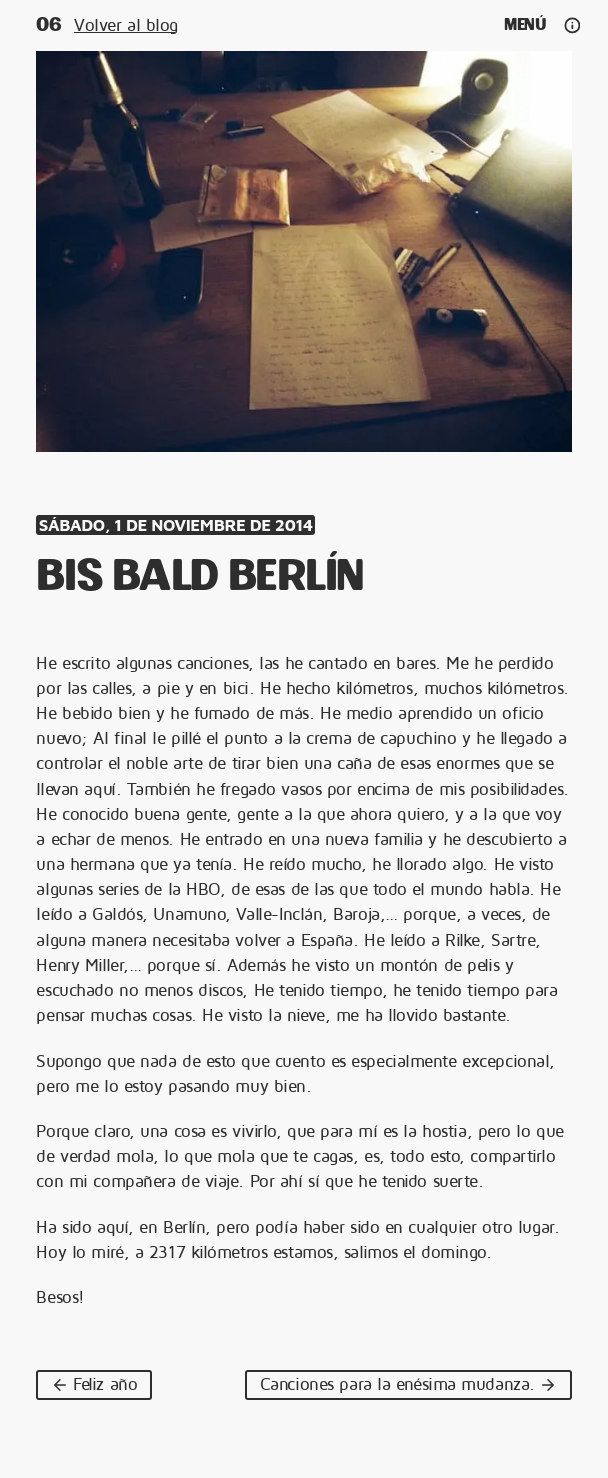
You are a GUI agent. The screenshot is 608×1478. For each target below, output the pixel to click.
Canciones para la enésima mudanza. (408, 1384)
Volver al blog (126, 25)
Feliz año (94, 1384)
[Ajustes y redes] (571, 26)
